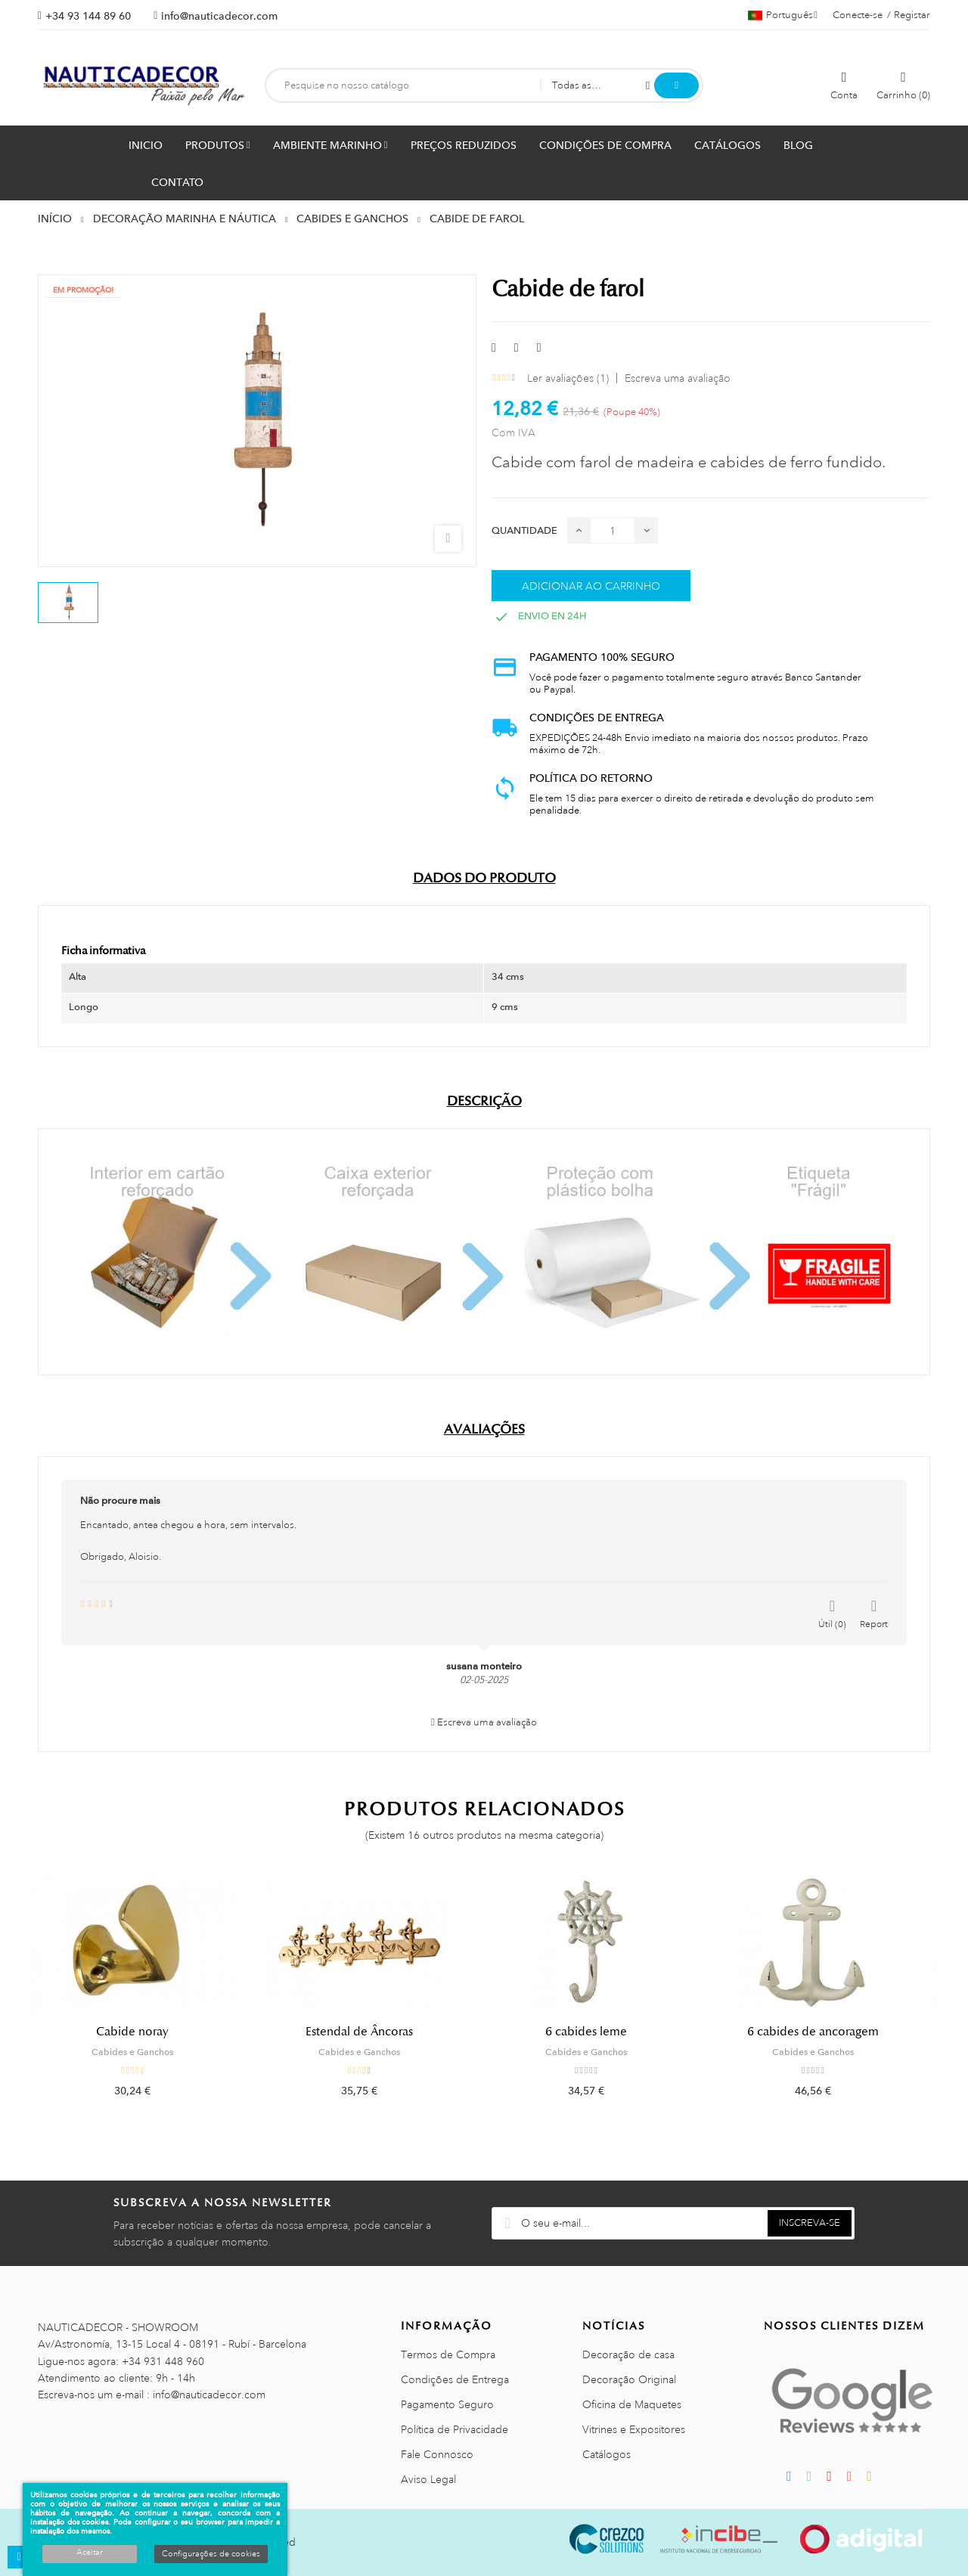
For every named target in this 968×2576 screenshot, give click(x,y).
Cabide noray (143, 2031)
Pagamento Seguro (447, 2404)
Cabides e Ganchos (144, 2052)
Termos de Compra (448, 2354)
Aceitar (89, 2552)
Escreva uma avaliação (678, 378)
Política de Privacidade (454, 2429)
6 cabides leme (597, 2031)
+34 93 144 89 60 (88, 16)
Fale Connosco (437, 2454)
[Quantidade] (612, 530)
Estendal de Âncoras (370, 2031)
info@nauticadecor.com (219, 16)
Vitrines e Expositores (633, 2429)
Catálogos (606, 2454)
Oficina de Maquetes (631, 2404)
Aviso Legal (428, 2479)
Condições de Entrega (455, 2379)
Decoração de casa (628, 2354)
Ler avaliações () (568, 378)
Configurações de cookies (211, 2554)
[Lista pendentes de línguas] (783, 15)
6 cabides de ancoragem (824, 2031)
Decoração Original (629, 2379)
